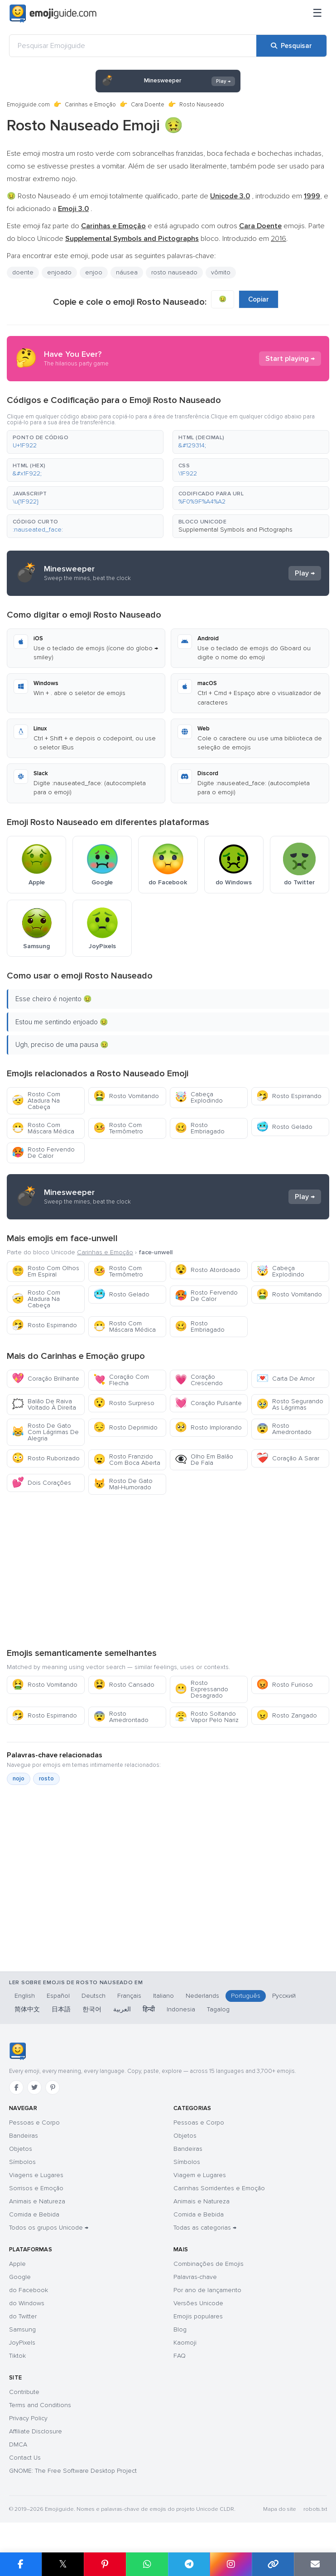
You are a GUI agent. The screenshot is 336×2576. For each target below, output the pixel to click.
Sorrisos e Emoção (36, 2188)
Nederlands (202, 1996)
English (24, 1996)
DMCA (18, 2444)
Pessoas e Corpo (34, 2122)
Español (58, 1996)
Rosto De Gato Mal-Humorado (123, 1484)
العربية (122, 2009)
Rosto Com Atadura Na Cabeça (36, 1100)
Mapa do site (279, 2509)
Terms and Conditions (40, 2405)
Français (129, 1996)
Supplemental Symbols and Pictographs (235, 529)
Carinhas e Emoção (90, 104)
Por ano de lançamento (207, 2290)
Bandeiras (23, 2135)
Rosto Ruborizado (46, 1458)
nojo (18, 1778)
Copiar (258, 299)
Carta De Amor (285, 1378)
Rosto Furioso (284, 1685)
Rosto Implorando (208, 1427)
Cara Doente (147, 104)
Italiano (163, 1996)
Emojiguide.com (28, 104)
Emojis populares (198, 2316)
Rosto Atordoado (207, 1270)
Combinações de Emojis (208, 2264)
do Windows (26, 2303)
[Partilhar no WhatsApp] (147, 2564)
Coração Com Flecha (121, 1380)
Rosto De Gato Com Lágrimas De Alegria (45, 1432)
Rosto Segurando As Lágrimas (289, 1404)
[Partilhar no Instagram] (231, 2564)
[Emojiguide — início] (17, 2051)
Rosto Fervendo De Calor (43, 1153)
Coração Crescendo (199, 1380)
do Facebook (28, 2290)
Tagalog (218, 2009)
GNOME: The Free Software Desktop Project (73, 2471)
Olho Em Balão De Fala (204, 1460)
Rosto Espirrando (289, 1096)
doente (23, 272)
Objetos (20, 2149)
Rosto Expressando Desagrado (201, 1689)
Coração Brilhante (45, 1378)
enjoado (59, 272)
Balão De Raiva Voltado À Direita (44, 1404)
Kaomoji (185, 2342)
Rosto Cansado (123, 1685)
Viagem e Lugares (199, 2175)
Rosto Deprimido (125, 1427)
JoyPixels (22, 2342)
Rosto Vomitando (126, 1096)
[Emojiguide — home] (53, 14)
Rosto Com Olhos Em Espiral (45, 1271)
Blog (180, 2329)
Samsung (22, 2329)
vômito (220, 272)
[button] (85, 442)
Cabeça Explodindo (199, 1097)
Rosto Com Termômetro (118, 1128)
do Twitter (23, 2316)
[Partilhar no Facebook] (21, 2564)
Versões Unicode (198, 2303)
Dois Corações (41, 1483)
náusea (127, 272)
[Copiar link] (273, 2564)
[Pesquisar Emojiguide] (133, 46)
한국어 (91, 2009)
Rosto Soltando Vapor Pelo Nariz (207, 1717)
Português (245, 1996)
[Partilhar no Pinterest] (105, 2564)
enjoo (93, 272)
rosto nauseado (174, 272)
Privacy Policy (28, 2418)
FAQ (179, 2356)
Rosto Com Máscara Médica (43, 1128)
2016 (278, 238)
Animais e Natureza (37, 2201)
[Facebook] (16, 2087)
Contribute (24, 2392)
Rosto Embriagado (200, 1128)
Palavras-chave (195, 2277)
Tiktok (17, 2356)
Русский (284, 1996)
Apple (17, 2264)
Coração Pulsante (208, 1403)
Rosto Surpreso (123, 1403)
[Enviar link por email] (315, 2564)
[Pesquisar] (291, 46)
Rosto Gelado (284, 1127)
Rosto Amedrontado (284, 1429)
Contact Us (25, 2457)
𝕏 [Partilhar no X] (63, 2564)
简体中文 (27, 2009)
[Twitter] (34, 2087)
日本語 (61, 2009)
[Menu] (317, 14)
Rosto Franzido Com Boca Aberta (126, 1460)
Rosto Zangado (286, 1715)
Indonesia (181, 2009)
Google (20, 2277)
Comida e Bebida (34, 2214)
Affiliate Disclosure (35, 2431)
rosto (46, 1778)
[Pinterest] (52, 2087)
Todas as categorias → (204, 2227)
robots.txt (315, 2509)
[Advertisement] (168, 1570)
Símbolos (22, 2162)
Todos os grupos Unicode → (48, 2227)
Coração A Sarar (287, 1458)
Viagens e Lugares (36, 2175)
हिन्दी (149, 2009)
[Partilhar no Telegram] (189, 2564)
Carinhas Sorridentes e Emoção (219, 2188)
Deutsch (94, 1996)
